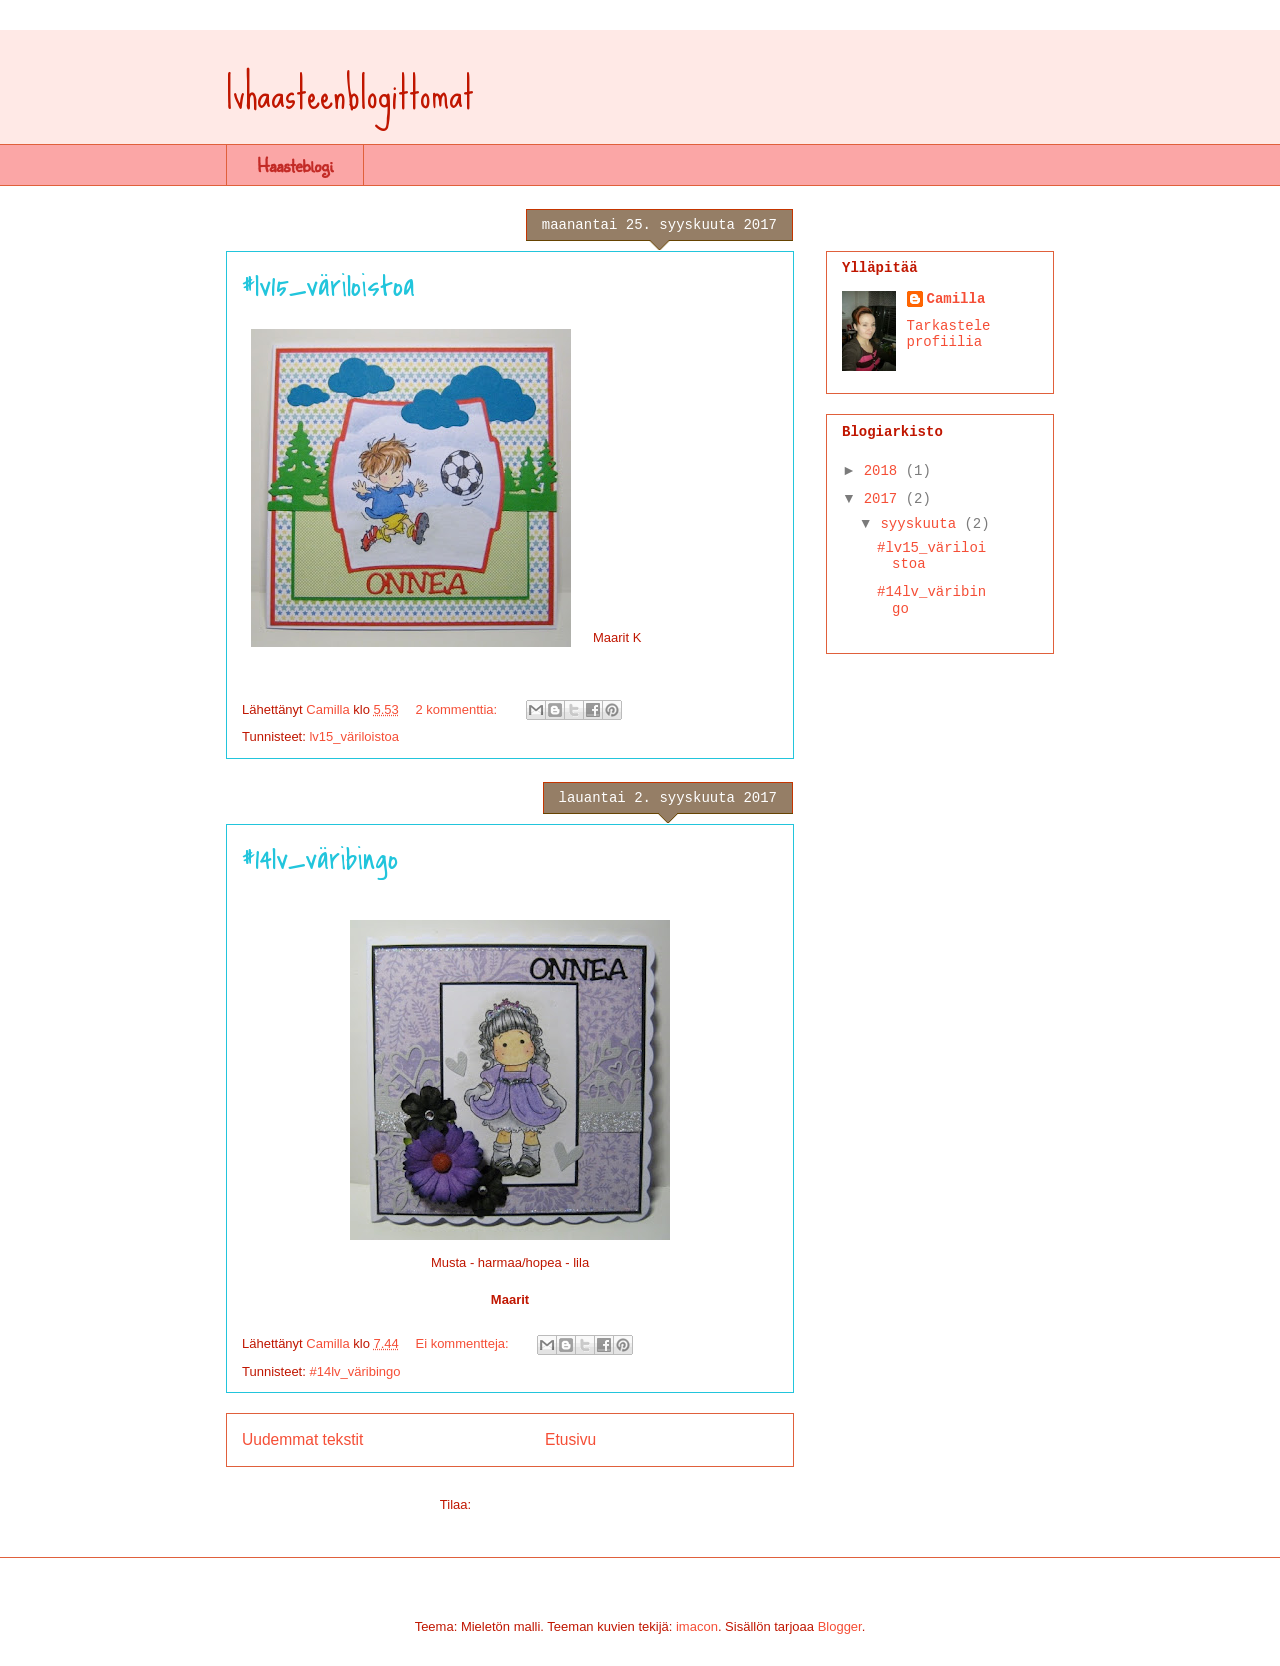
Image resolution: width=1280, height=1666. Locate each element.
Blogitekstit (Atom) (527, 1504)
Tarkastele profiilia (949, 334)
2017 (885, 499)
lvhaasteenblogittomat (350, 93)
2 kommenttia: (457, 709)
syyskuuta (922, 524)
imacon (697, 1626)
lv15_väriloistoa (354, 736)
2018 (885, 471)
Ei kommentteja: (463, 1343)
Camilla (956, 299)
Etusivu (570, 1439)
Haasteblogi (295, 165)
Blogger (840, 1626)
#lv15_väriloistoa (328, 287)
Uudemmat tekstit (302, 1439)
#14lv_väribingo (320, 860)
